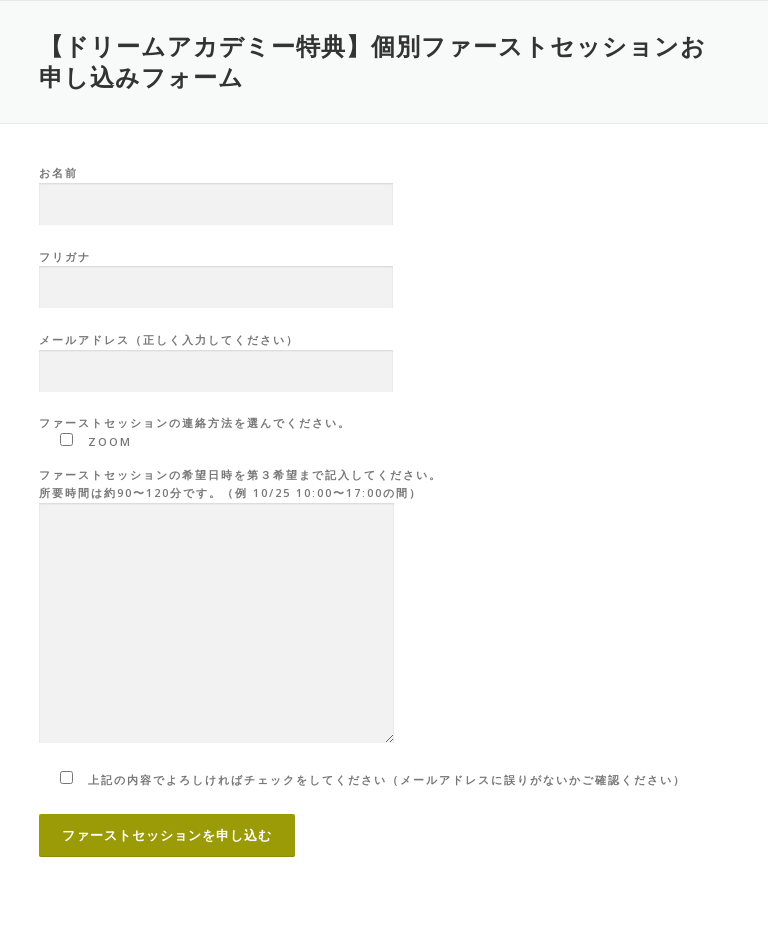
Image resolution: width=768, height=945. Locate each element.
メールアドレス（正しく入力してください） (216, 356)
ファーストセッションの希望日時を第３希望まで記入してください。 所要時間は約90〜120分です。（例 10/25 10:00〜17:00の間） (240, 607)
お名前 (216, 189)
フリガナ (216, 273)
